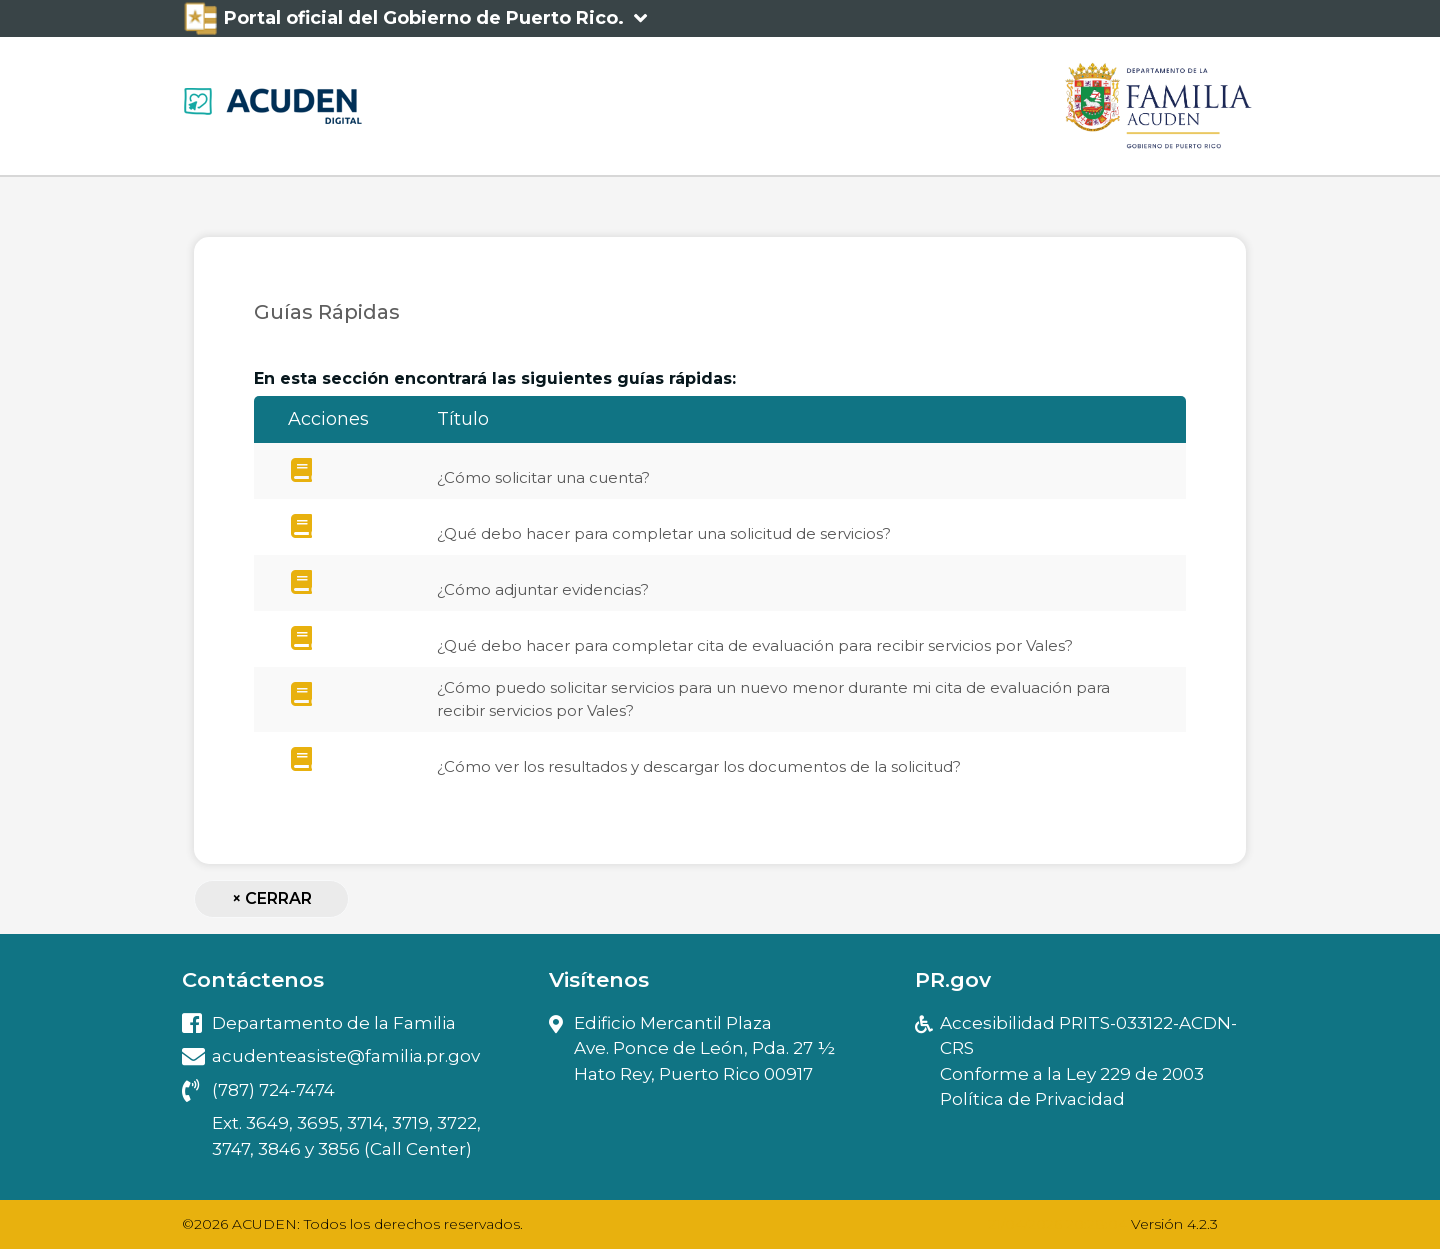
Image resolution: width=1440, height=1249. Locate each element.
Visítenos (599, 979)
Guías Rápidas (327, 312)
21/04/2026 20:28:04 (1057, 1224)
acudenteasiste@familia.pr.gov (331, 1056)
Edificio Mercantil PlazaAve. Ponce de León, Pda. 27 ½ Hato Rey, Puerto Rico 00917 (692, 1050)
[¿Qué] (301, 527)
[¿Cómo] (301, 471)
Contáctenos (253, 979)
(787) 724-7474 (258, 1090)
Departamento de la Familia (319, 1023)
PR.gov (953, 979)
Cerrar (272, 898)
